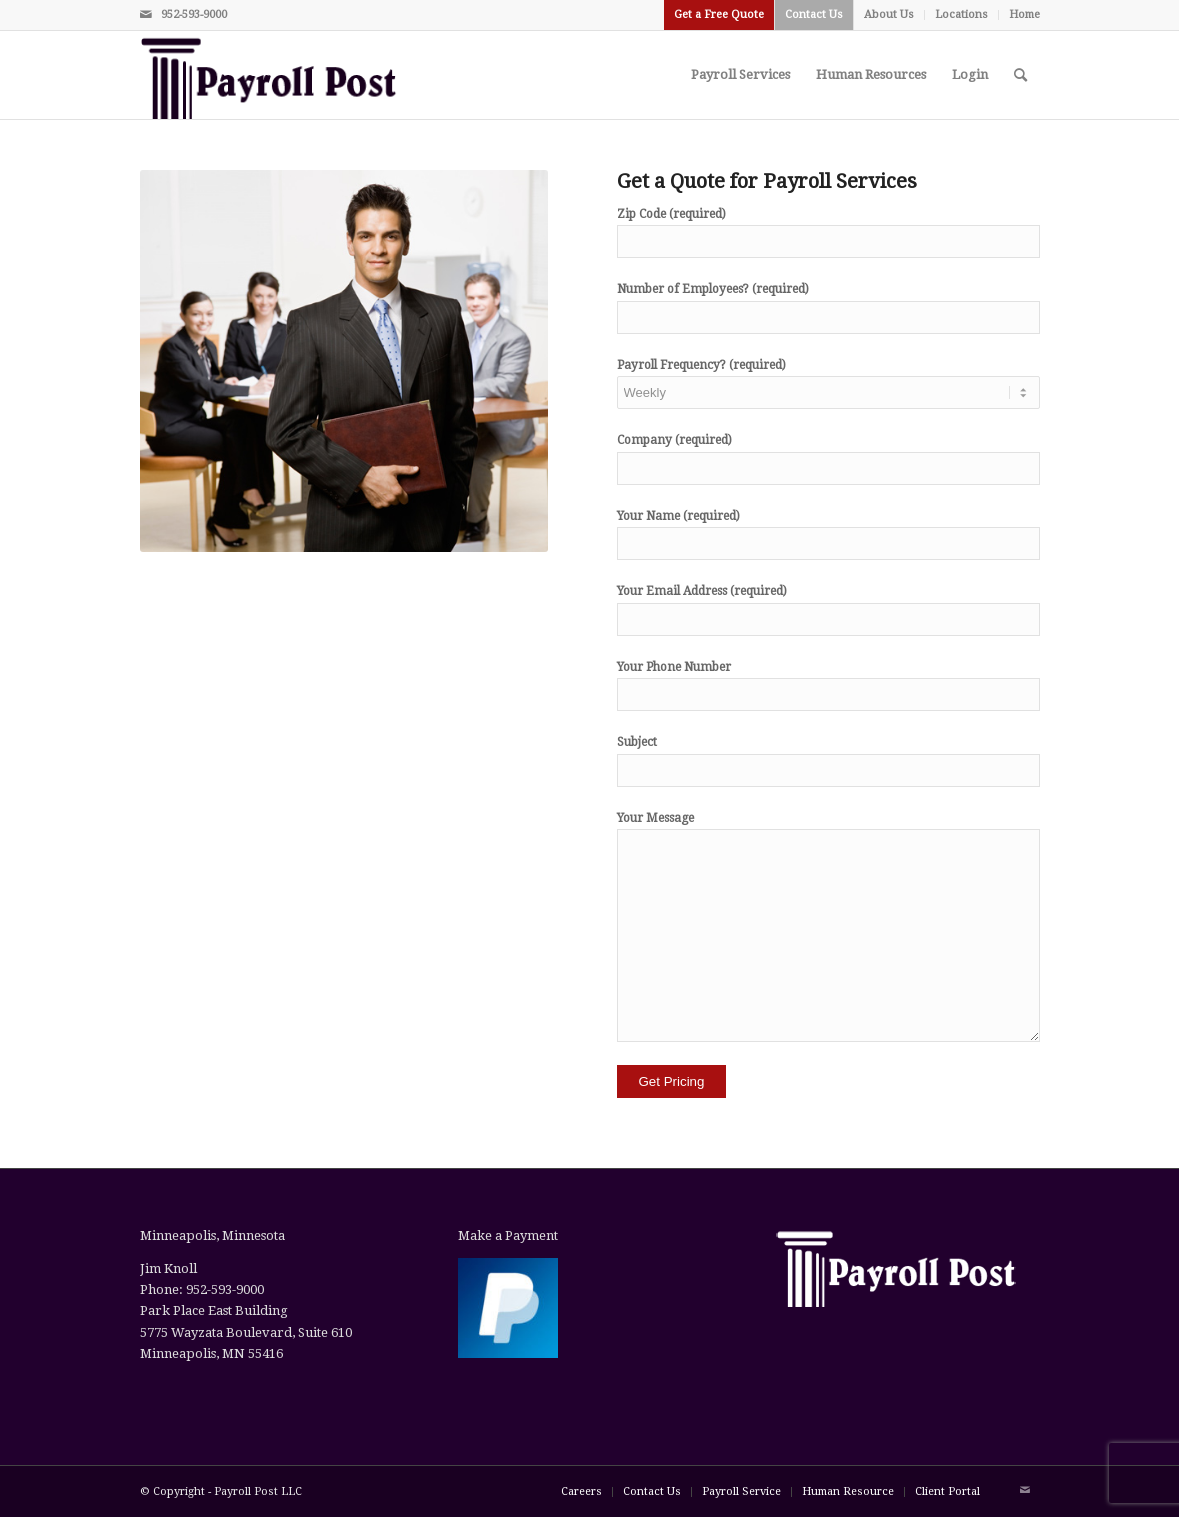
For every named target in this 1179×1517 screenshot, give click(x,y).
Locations (961, 14)
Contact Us (814, 14)
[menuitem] (719, 15)
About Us (889, 14)
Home (1024, 14)
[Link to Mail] (146, 15)
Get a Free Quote (719, 14)
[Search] (1020, 75)
